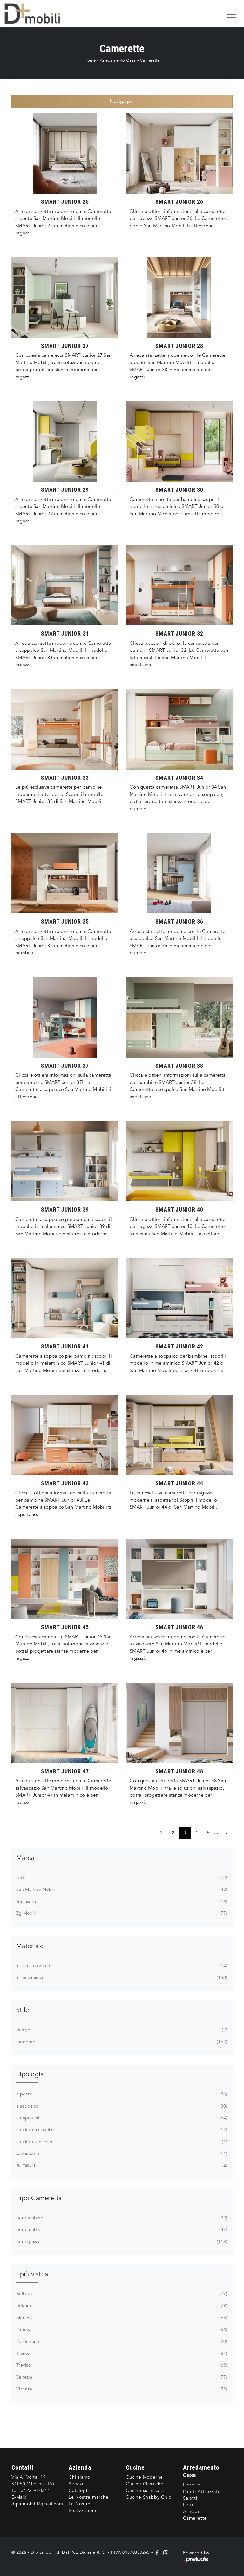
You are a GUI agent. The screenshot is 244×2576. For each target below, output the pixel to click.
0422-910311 (36, 2491)
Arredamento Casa (118, 60)
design (121, 2029)
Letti (188, 2505)
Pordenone (121, 2341)
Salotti (190, 2498)
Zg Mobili (121, 1913)
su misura (121, 2165)
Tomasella (121, 1901)
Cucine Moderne (144, 2477)
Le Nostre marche (89, 2497)
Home (90, 60)
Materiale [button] (30, 1946)
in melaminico (121, 1977)
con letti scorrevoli (121, 2141)
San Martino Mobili (121, 1889)
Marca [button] (25, 1858)
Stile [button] (22, 2010)
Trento (121, 2353)
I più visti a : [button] (34, 2274)
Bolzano (121, 2305)
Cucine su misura (145, 2491)
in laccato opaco (121, 1965)
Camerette (149, 60)
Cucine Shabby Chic (148, 2497)
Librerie (191, 2485)
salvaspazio (121, 2153)
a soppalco (121, 2106)
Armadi (191, 2512)
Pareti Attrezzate (202, 2491)
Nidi (121, 1877)
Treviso (121, 2365)
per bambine (121, 2217)
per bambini (121, 2229)
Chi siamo (79, 2477)
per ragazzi (121, 2241)
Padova (121, 2329)
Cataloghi (79, 2491)
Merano (121, 2317)
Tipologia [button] (30, 2074)
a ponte (121, 2094)
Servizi (76, 2484)
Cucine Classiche (145, 2484)
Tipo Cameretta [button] (39, 2198)
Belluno (121, 2294)
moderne (121, 2041)
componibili (121, 2118)
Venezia (121, 2377)
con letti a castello (121, 2129)
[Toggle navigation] (231, 13)
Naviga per (122, 101)
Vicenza (121, 2389)
